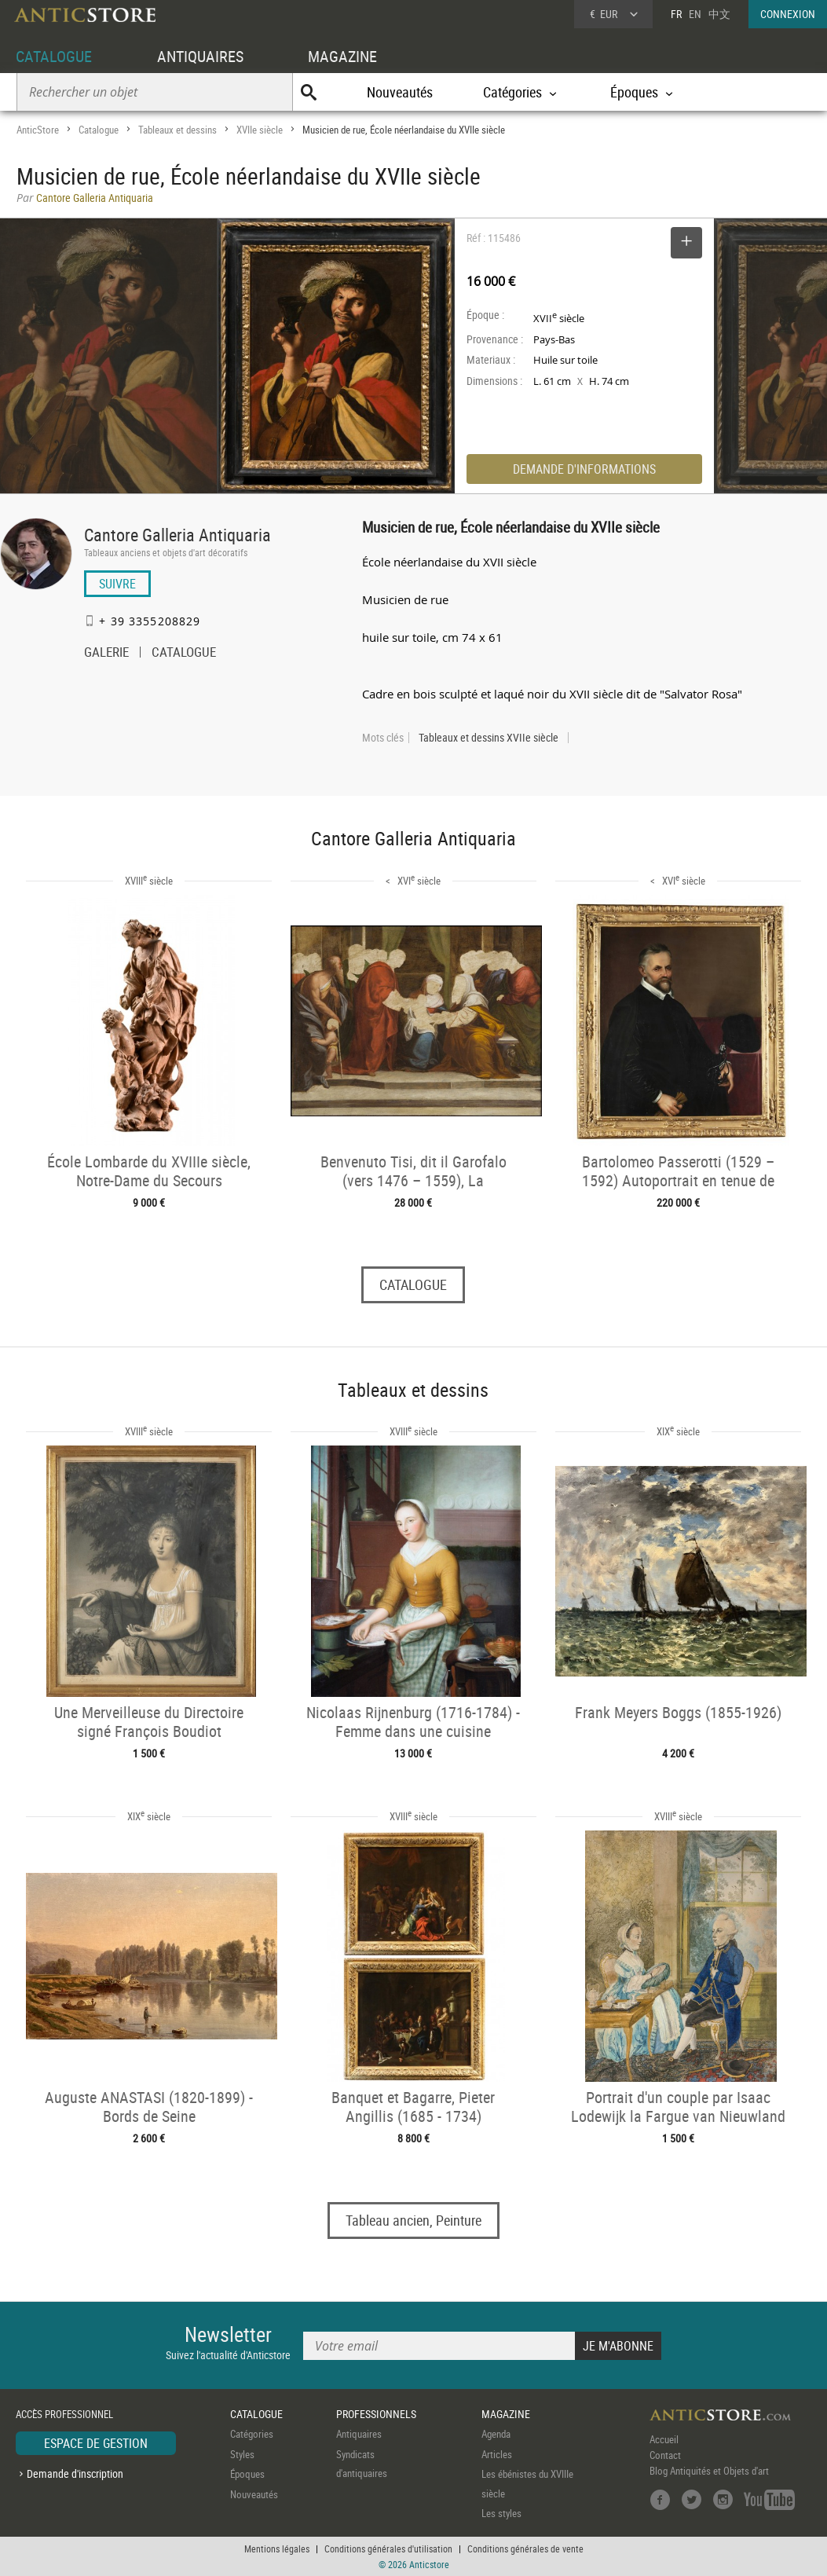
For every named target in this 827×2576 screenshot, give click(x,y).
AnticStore (37, 130)
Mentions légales (276, 2548)
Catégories (251, 2434)
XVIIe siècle (259, 130)
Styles (242, 2454)
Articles (496, 2454)
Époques (247, 2474)
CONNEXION (787, 13)
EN (695, 13)
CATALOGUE (54, 56)
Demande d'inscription (75, 2473)
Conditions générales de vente (525, 2548)
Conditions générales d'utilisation (388, 2548)
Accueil (664, 2439)
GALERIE (106, 654)
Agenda (495, 2434)
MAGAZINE (342, 56)
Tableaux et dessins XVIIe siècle (488, 737)
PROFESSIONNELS (376, 2413)
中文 (719, 13)
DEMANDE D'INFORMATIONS (584, 469)
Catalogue (99, 130)
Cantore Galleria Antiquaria (177, 534)
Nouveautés (400, 91)
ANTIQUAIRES (200, 56)
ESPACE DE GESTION (96, 2443)
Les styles (501, 2513)
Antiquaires (359, 2434)
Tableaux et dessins (177, 130)
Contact (665, 2455)
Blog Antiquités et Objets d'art (709, 2471)
